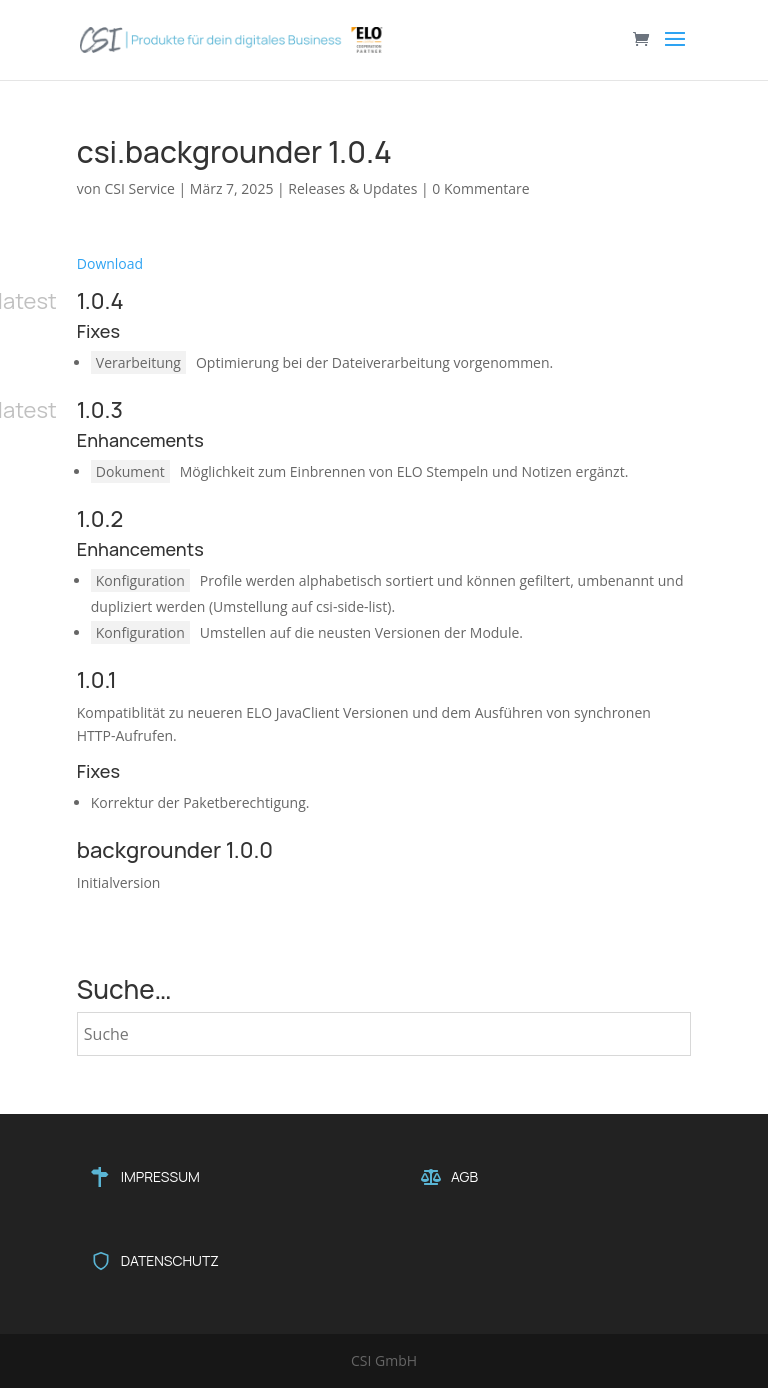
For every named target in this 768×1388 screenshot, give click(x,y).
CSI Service (139, 188)
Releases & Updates (352, 188)
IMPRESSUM (160, 1176)
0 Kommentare (480, 188)
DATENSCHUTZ (170, 1260)
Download (110, 263)
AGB (464, 1176)
